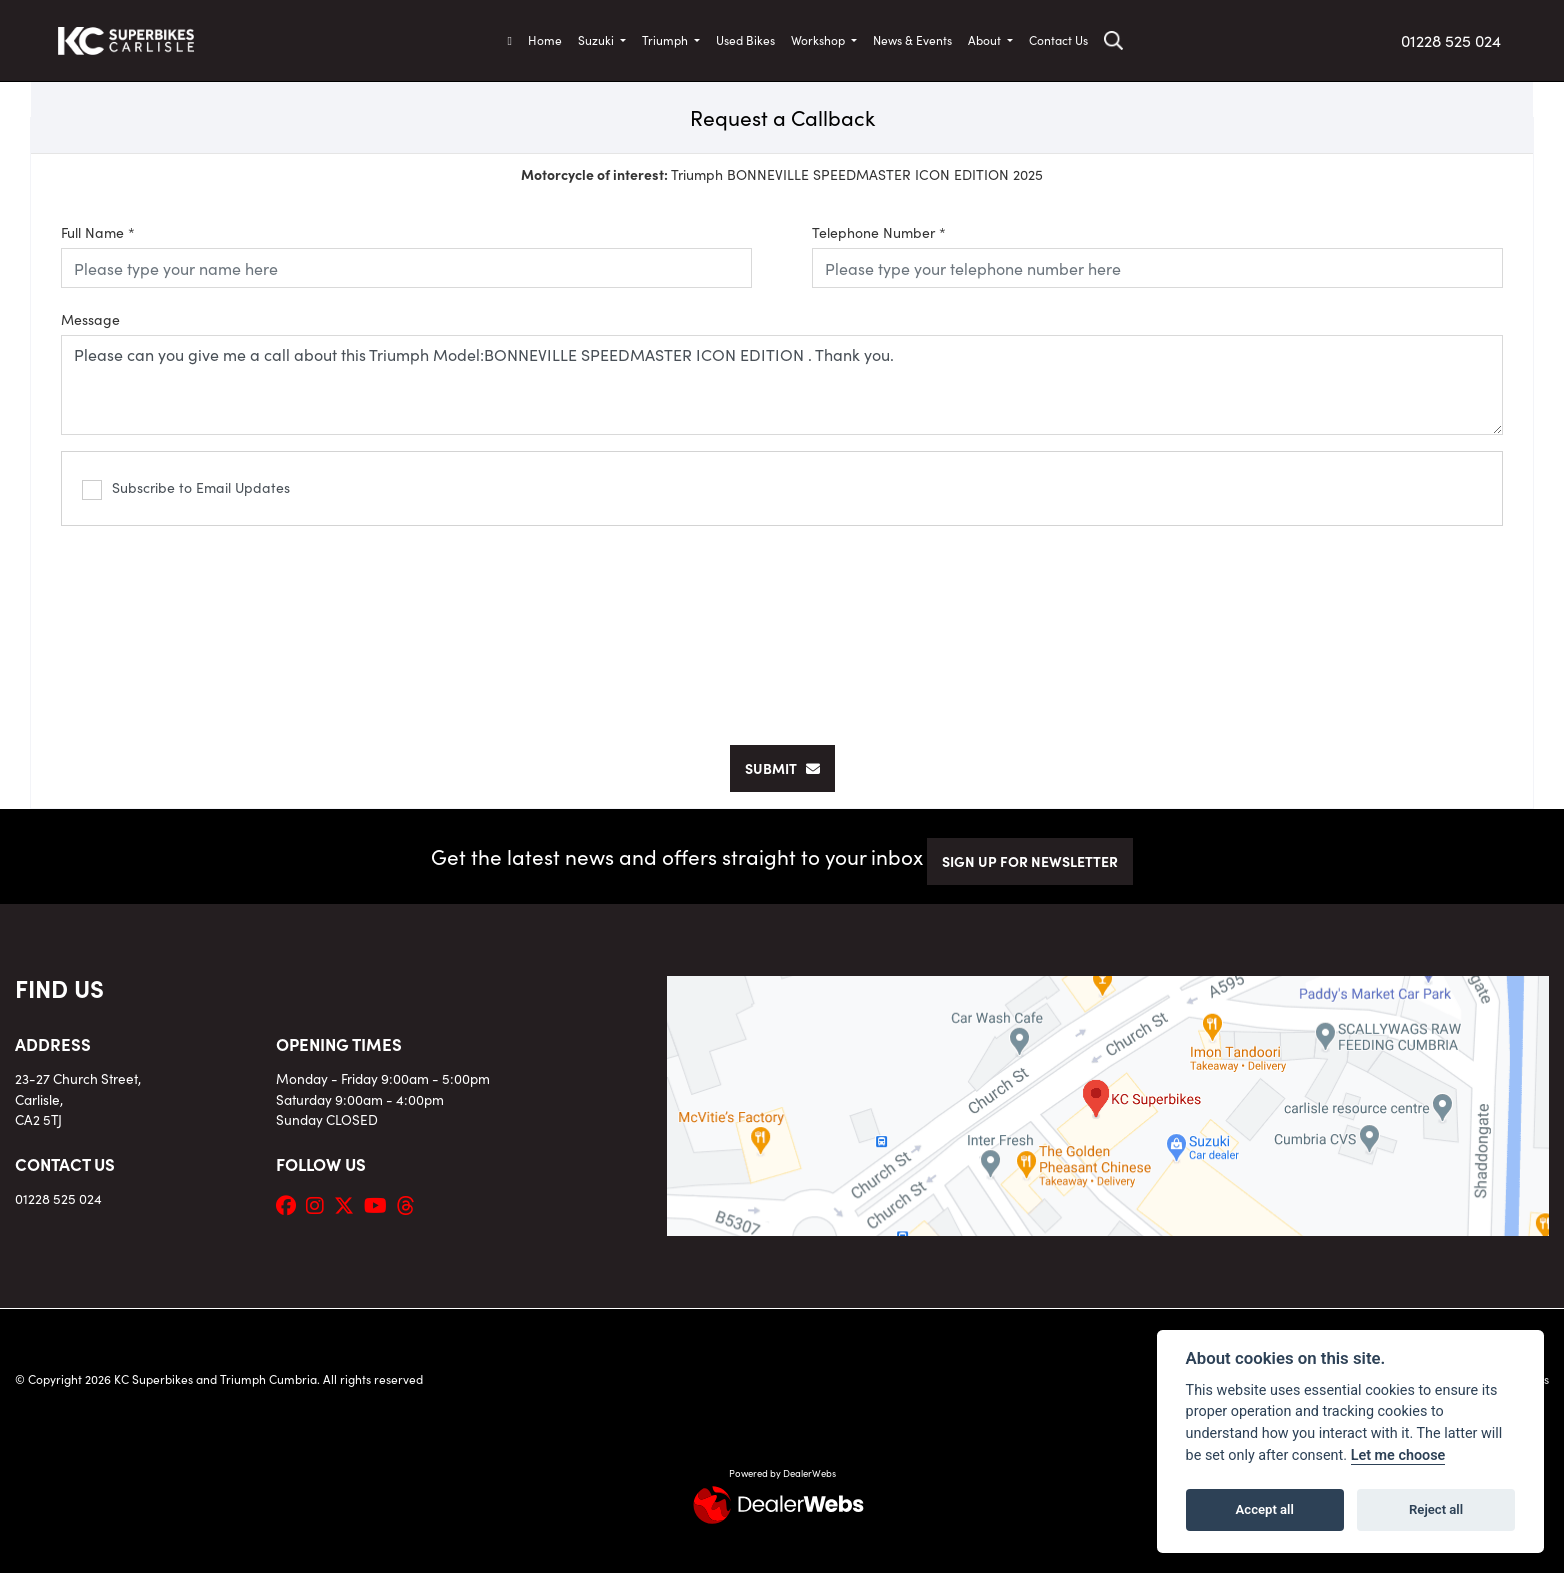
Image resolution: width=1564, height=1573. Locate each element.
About (986, 39)
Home (545, 39)
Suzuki (597, 39)
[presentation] (782, 625)
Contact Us (1058, 39)
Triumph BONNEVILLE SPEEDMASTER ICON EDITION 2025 (782, 174)
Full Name (98, 232)
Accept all (1265, 1509)
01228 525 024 (1451, 40)
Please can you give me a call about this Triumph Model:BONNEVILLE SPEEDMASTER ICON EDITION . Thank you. (782, 385)
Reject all (1436, 1509)
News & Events (912, 39)
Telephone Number (879, 232)
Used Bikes (745, 39)
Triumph (666, 39)
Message (90, 319)
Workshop (819, 39)
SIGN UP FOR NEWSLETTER (1030, 861)
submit (782, 768)
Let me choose (1398, 1455)
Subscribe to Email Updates (186, 488)
